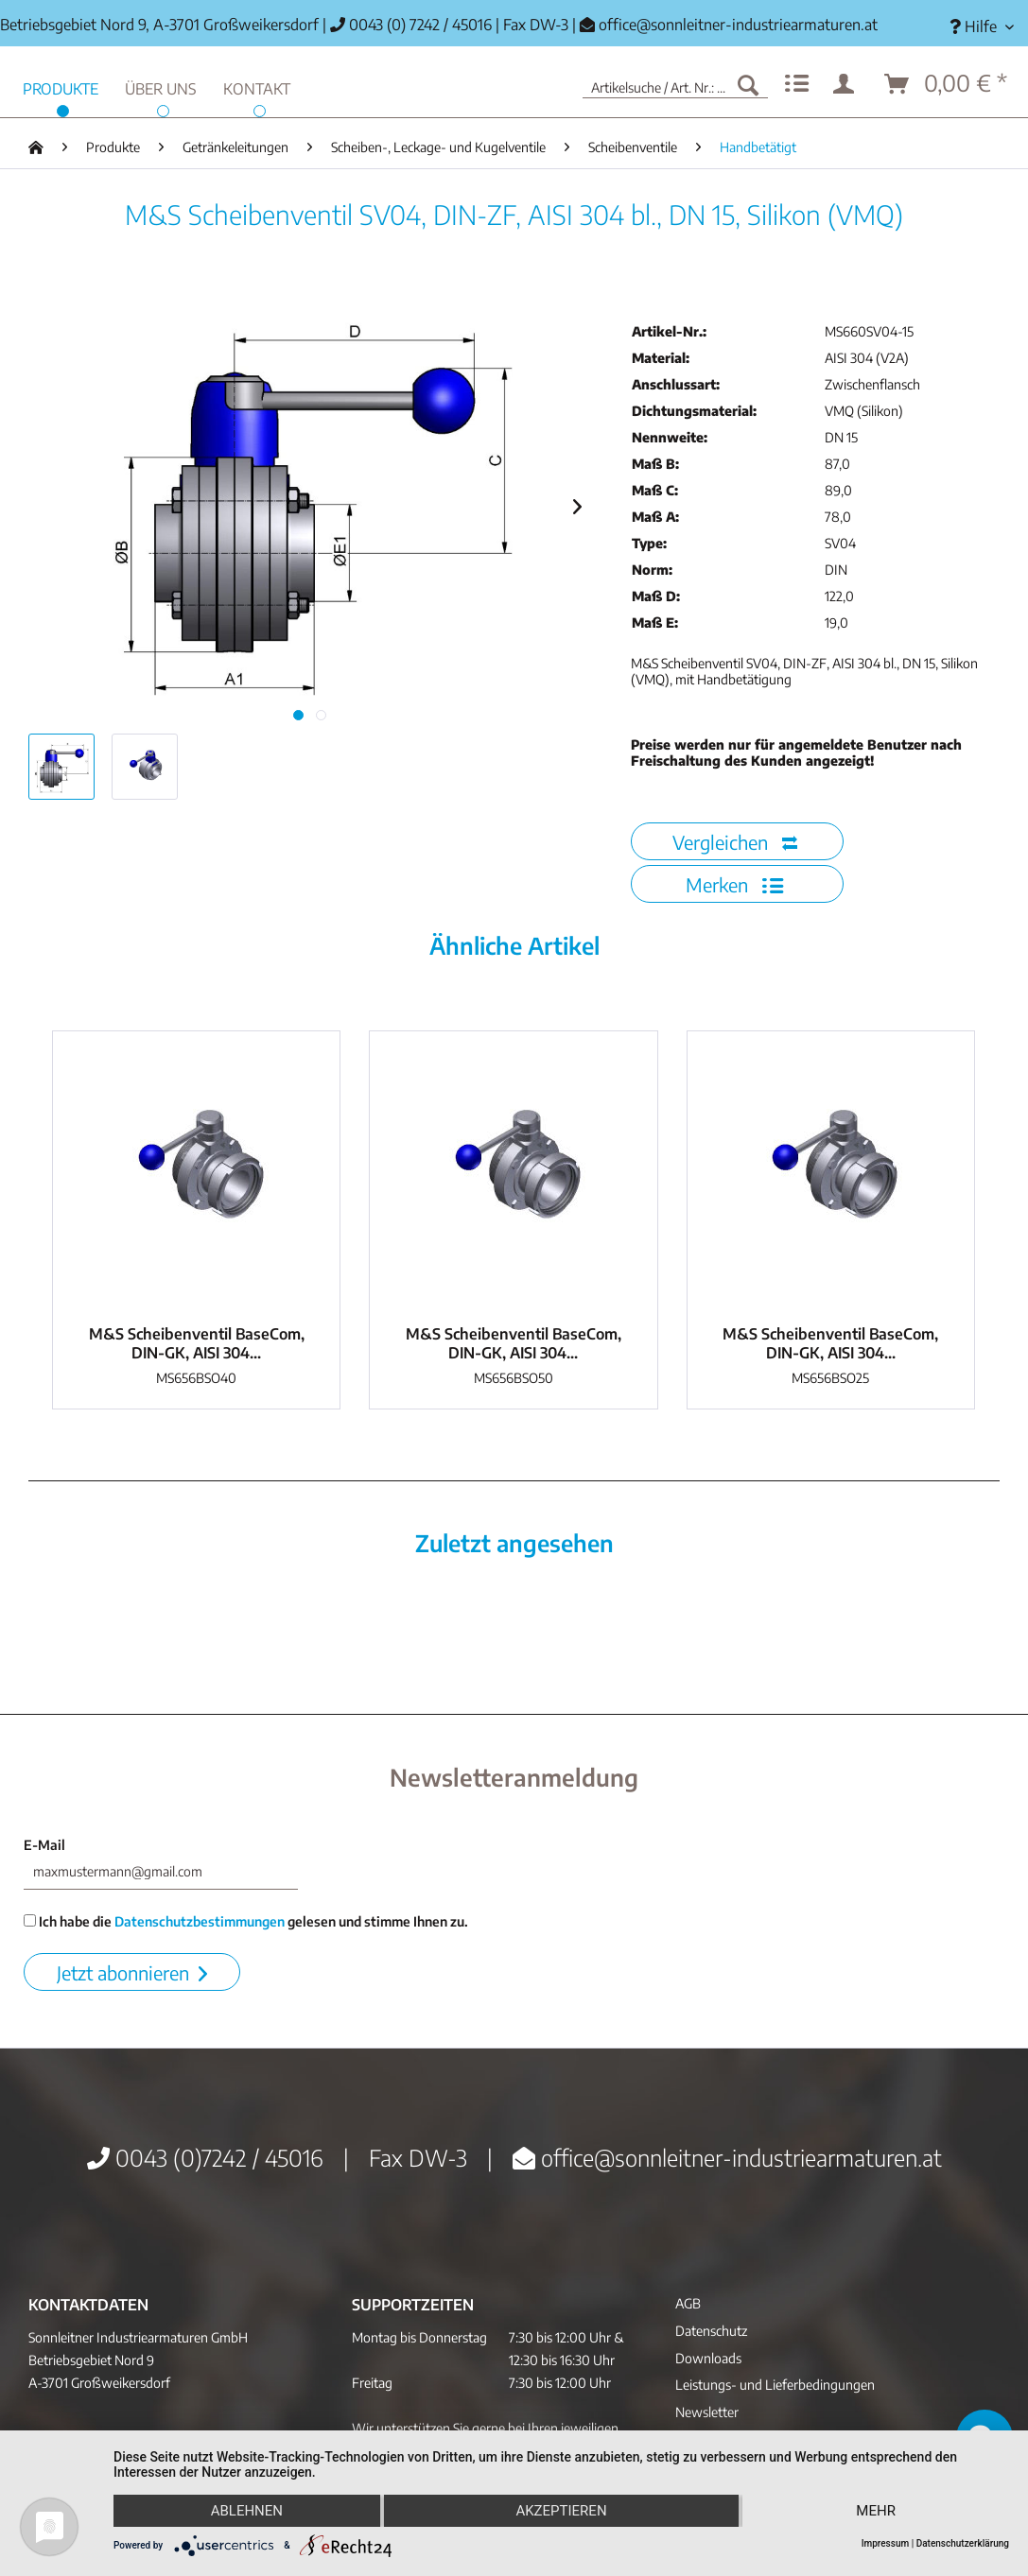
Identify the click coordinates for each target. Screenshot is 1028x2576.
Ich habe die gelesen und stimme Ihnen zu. (246, 1921)
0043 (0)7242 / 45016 (205, 2157)
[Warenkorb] (947, 84)
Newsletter (707, 2412)
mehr (876, 2510)
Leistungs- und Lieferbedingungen (775, 2385)
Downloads (708, 2358)
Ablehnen (247, 2510)
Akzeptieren (560, 2510)
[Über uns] (161, 86)
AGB (688, 2303)
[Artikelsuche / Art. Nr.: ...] (675, 84)
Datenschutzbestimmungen (199, 1921)
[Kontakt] (257, 86)
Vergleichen (734, 842)
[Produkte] (60, 86)
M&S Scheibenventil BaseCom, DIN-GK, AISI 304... (197, 1343)
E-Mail (44, 1845)
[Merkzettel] (796, 84)
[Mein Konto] (847, 84)
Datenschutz (711, 2331)
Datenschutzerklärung (962, 2543)
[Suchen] (748, 84)
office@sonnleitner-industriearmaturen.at (738, 24)
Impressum (886, 2543)
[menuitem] (981, 27)
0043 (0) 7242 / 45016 (411, 24)
